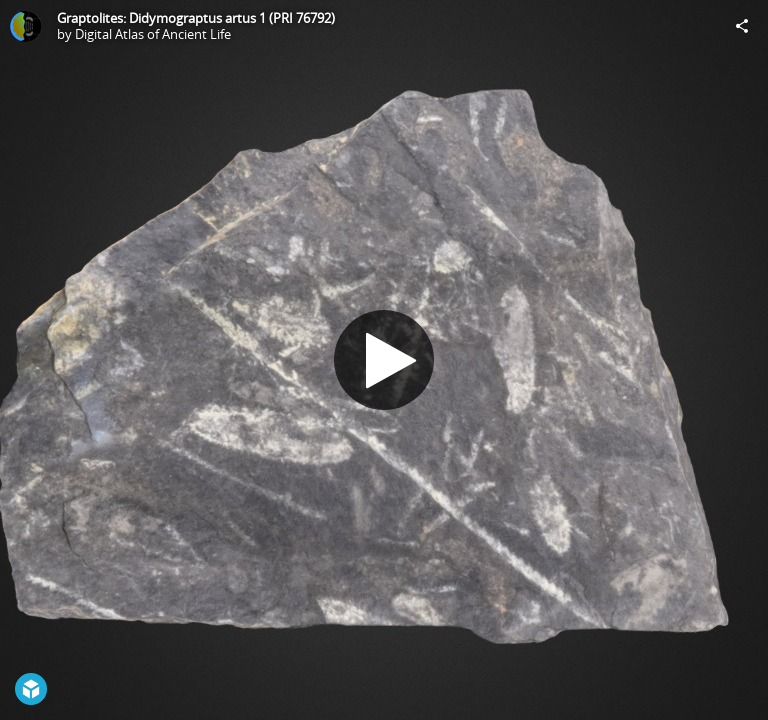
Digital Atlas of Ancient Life (153, 34)
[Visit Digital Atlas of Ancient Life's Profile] (26, 26)
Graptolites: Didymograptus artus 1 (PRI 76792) (196, 18)
